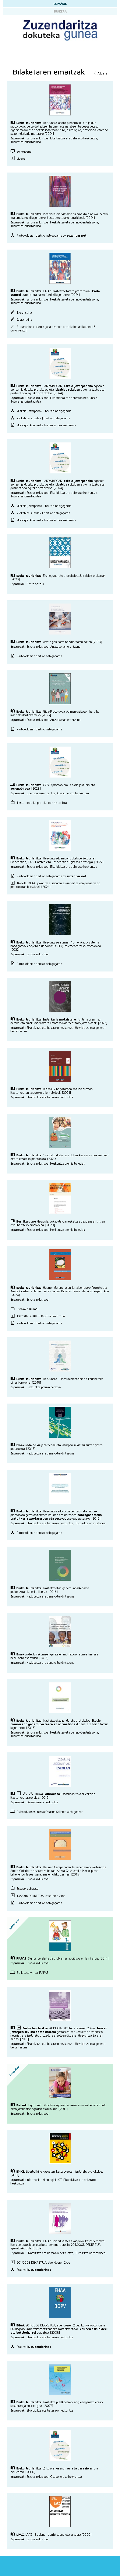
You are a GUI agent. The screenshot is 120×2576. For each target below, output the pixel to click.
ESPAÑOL (60, 4)
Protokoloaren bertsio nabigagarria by (48, 235)
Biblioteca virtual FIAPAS (29, 1972)
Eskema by (30, 2269)
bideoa (17, 158)
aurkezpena (21, 151)
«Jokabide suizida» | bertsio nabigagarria (40, 418)
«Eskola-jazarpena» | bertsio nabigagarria (40, 411)
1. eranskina (21, 312)
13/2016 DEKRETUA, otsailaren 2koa (37, 1316)
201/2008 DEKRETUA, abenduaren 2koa (40, 2262)
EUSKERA (60, 11)
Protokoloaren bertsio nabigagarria (36, 656)
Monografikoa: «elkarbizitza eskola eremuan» (43, 425)
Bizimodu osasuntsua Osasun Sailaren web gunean (46, 1812)
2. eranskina (21, 319)
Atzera (102, 73)
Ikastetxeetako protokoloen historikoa (38, 802)
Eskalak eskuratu (24, 1309)
